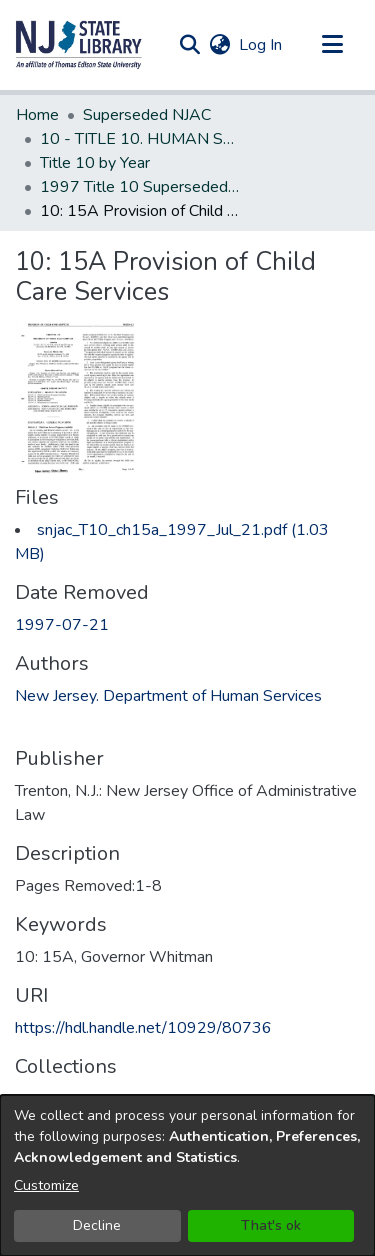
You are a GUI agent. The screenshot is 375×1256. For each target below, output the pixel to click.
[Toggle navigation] (332, 45)
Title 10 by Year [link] (95, 163)
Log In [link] (261, 45)
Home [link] (37, 115)
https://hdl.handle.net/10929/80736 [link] (143, 1028)
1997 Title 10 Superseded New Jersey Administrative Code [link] (140, 187)
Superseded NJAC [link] (147, 115)
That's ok (271, 1225)
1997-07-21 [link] (62, 625)
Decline (97, 1225)
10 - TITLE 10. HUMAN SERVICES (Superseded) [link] (140, 139)
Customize (46, 1185)
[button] (79, 45)
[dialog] (187, 1175)
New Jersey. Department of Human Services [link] (168, 696)
